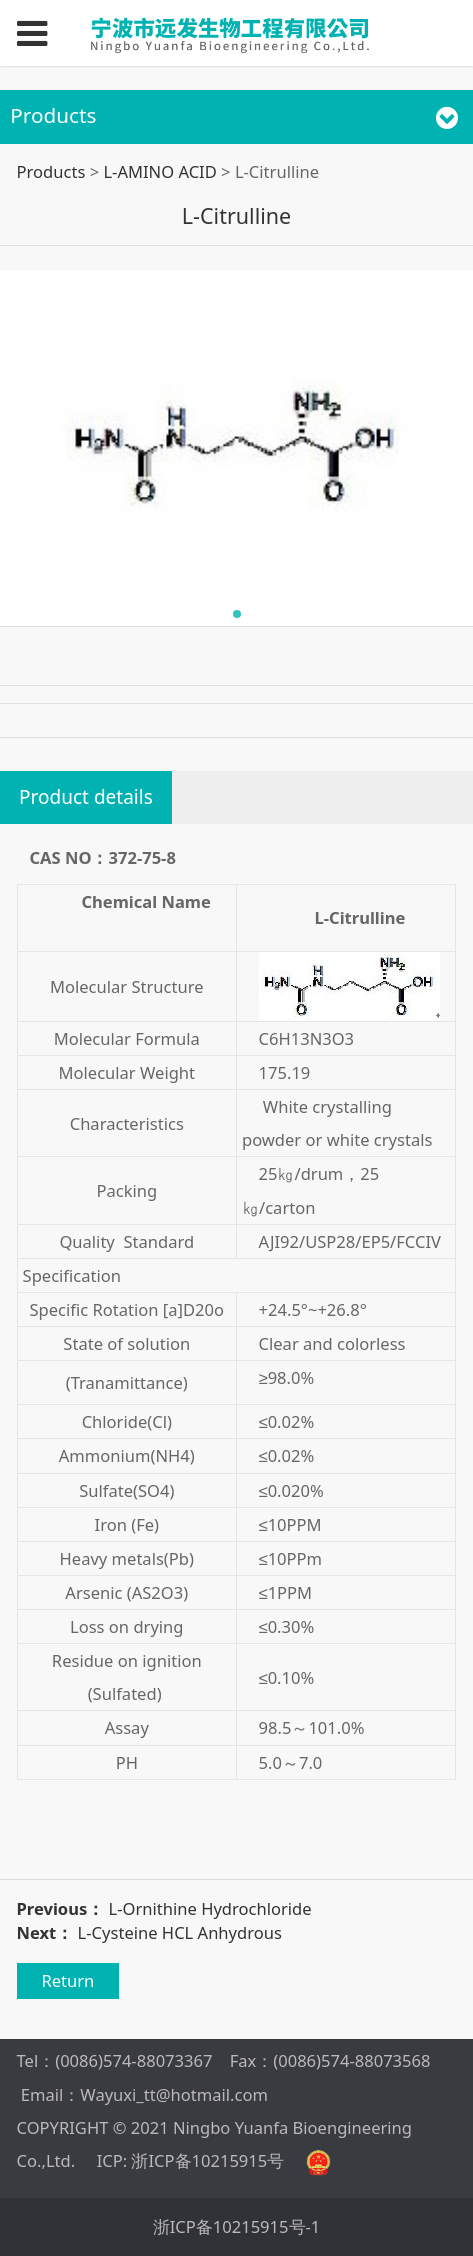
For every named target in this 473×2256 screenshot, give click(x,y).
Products (51, 171)
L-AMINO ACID (159, 171)
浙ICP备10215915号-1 (237, 2226)
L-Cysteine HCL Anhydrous (180, 1932)
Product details (86, 797)
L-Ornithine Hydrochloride (210, 1908)
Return (67, 1980)
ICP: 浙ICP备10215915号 (191, 2160)
